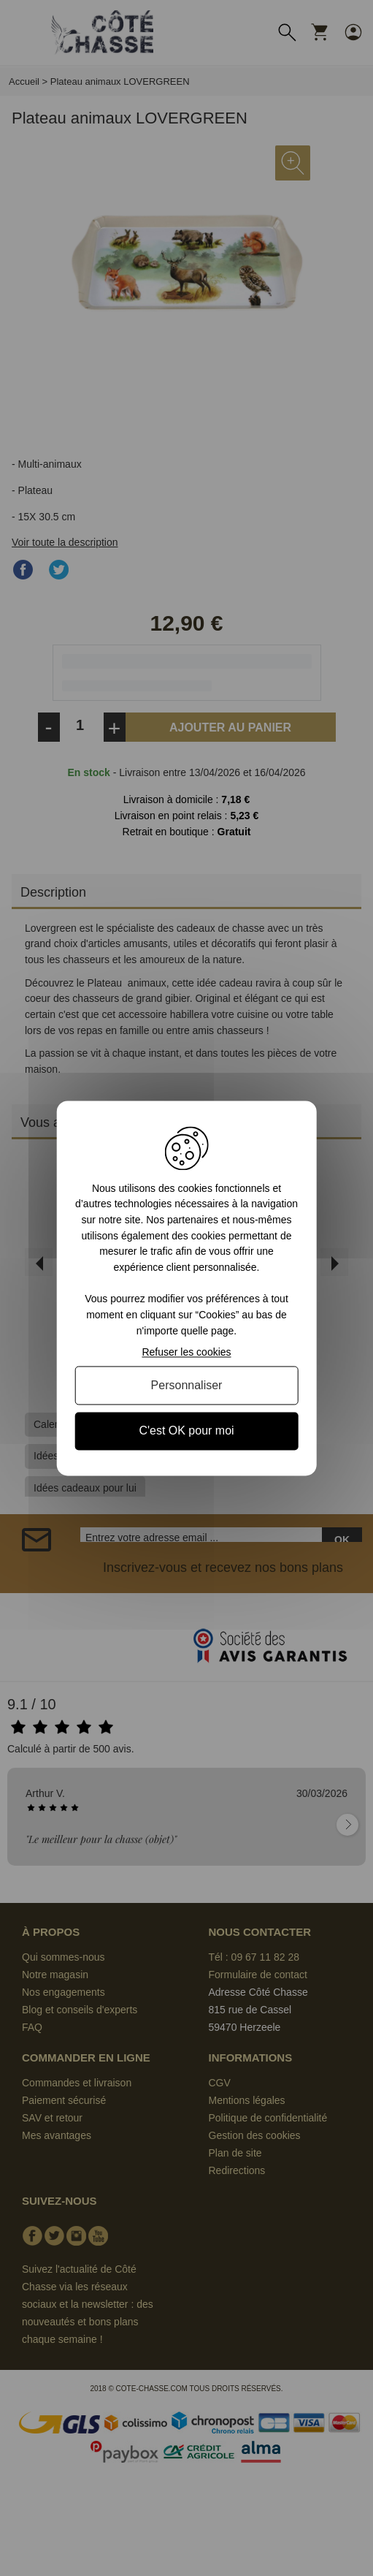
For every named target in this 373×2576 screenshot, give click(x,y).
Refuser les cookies (186, 1353)
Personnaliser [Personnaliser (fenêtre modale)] (187, 1386)
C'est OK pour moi (186, 1431)
